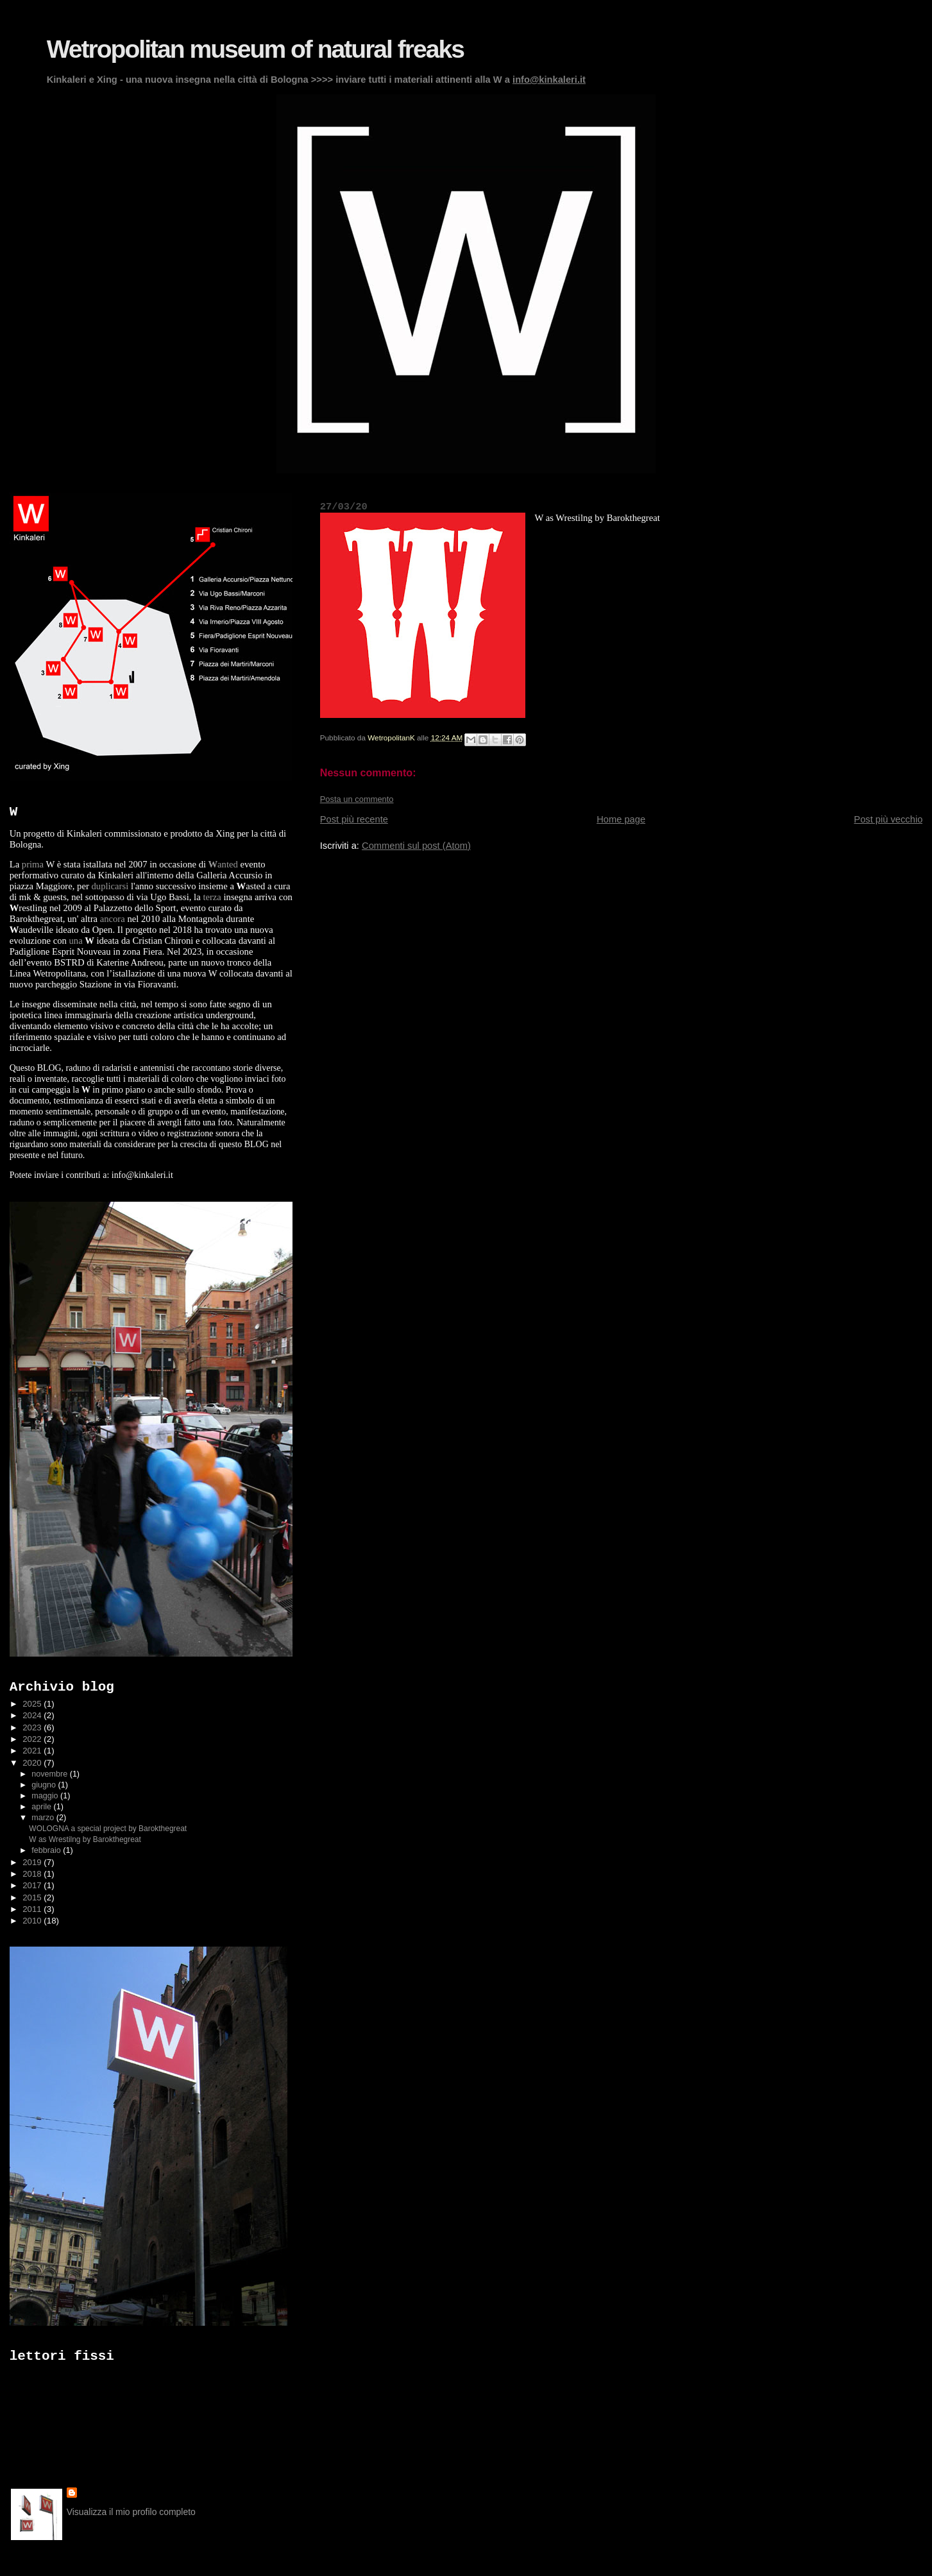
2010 (33, 1920)
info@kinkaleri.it (549, 79)
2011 (33, 1909)
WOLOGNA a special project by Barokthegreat (108, 1828)
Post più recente (354, 819)
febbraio (47, 1850)
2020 (33, 1763)
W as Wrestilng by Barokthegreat (85, 1839)
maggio (45, 1795)
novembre (50, 1774)
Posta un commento (357, 799)
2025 (33, 1704)
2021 (33, 1750)
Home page (621, 819)
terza (212, 897)
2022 (33, 1739)
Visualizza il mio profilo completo (131, 2512)
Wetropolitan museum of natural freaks (255, 49)
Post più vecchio (888, 819)
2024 (33, 1715)
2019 (33, 1862)
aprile (42, 1806)
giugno (44, 1784)
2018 (33, 1874)
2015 (33, 1897)
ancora (112, 919)
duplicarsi (109, 886)
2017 (33, 1885)
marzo (43, 1817)
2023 (33, 1727)
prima (33, 864)
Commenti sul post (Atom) (416, 845)
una (75, 940)
